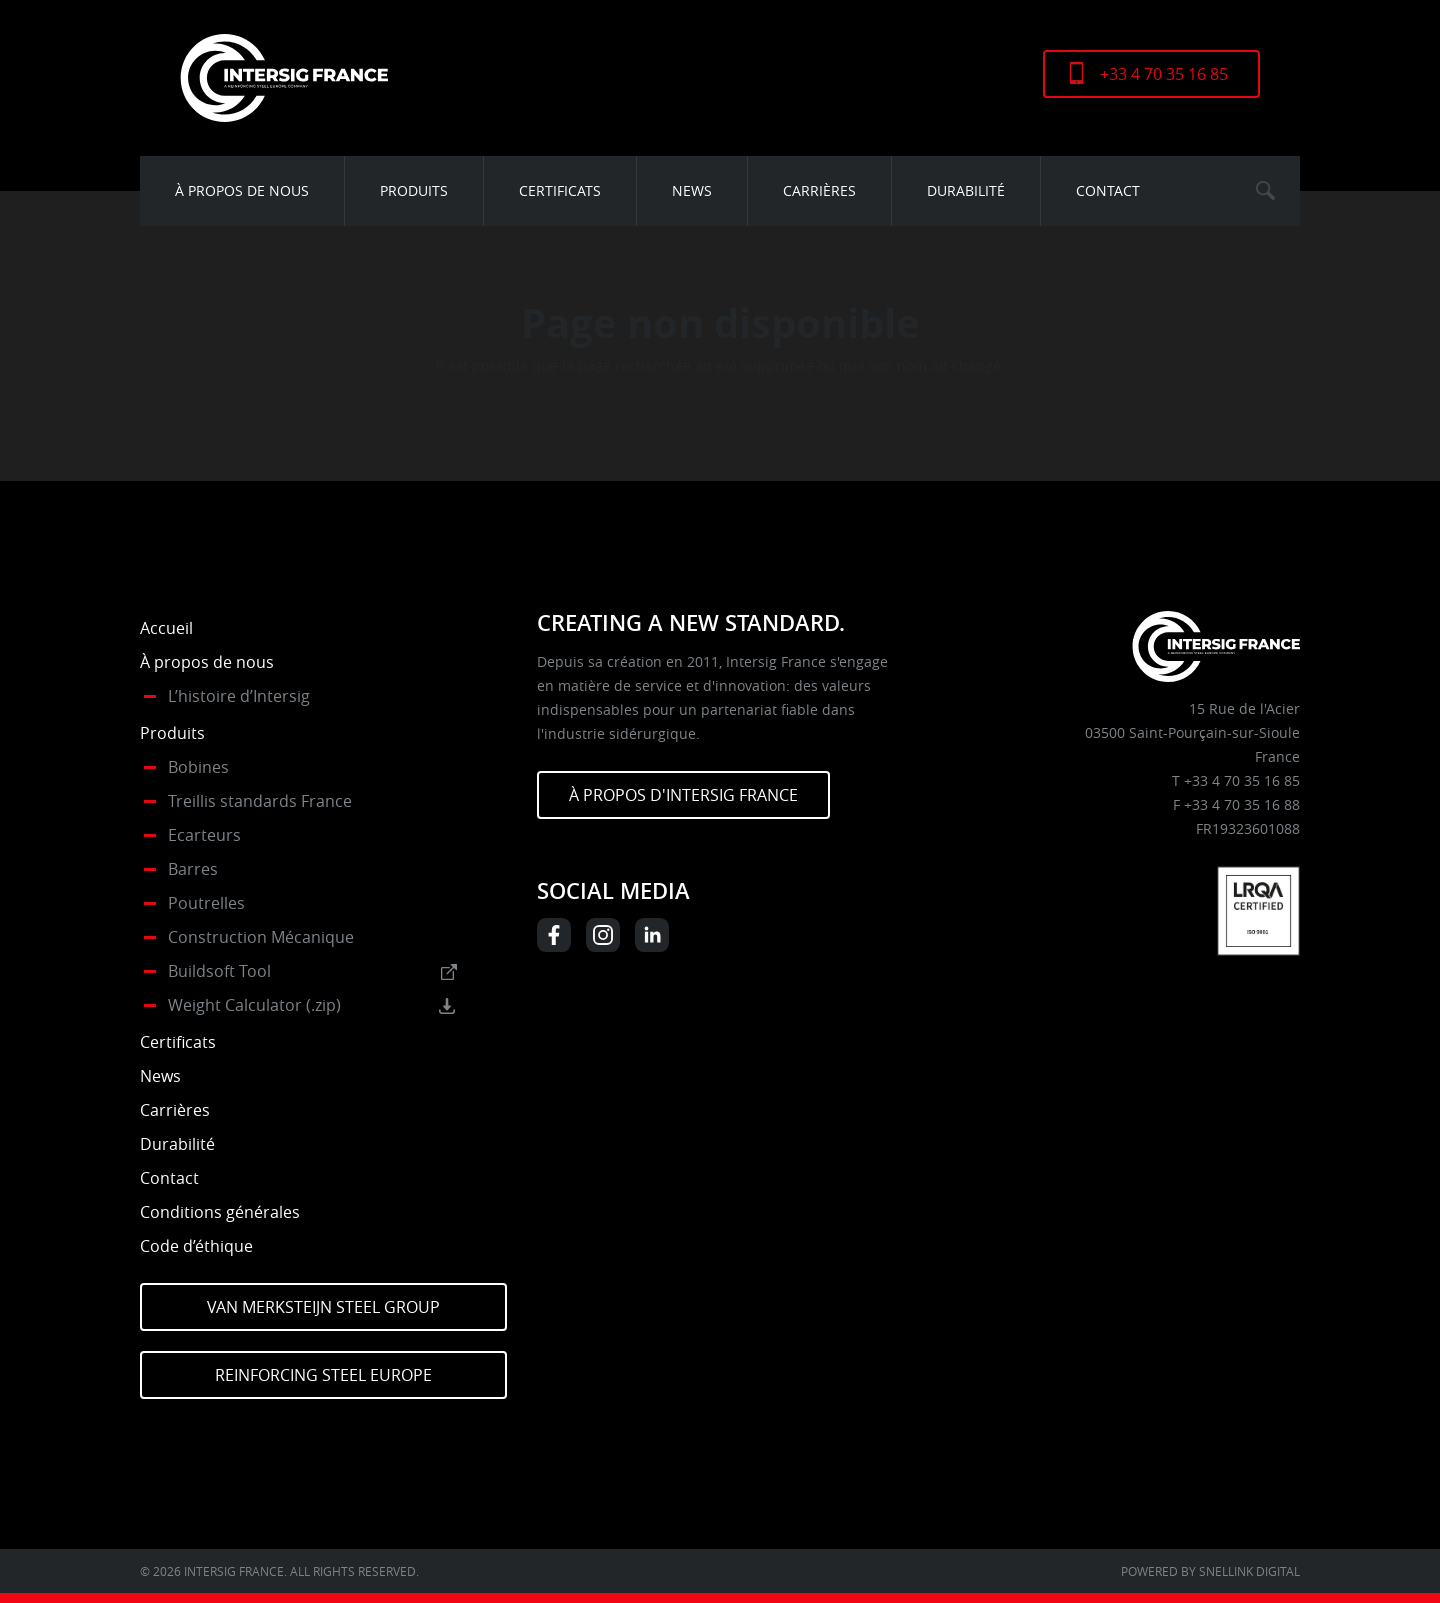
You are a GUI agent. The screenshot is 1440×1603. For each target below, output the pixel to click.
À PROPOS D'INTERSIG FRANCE (683, 795)
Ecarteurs (204, 835)
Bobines (198, 767)
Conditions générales (220, 1212)
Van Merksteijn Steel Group (323, 1307)
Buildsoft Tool (219, 971)
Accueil (166, 628)
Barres (193, 869)
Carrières (819, 190)
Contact (1108, 190)
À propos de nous (242, 190)
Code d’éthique (196, 1246)
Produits (414, 190)
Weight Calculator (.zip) (254, 1005)
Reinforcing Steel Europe (323, 1375)
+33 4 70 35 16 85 (1164, 74)
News (692, 190)
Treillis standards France (260, 801)
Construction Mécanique (261, 937)
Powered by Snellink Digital (1210, 1571)
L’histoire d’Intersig (239, 696)
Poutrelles (206, 903)
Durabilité (966, 190)
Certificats (560, 190)
